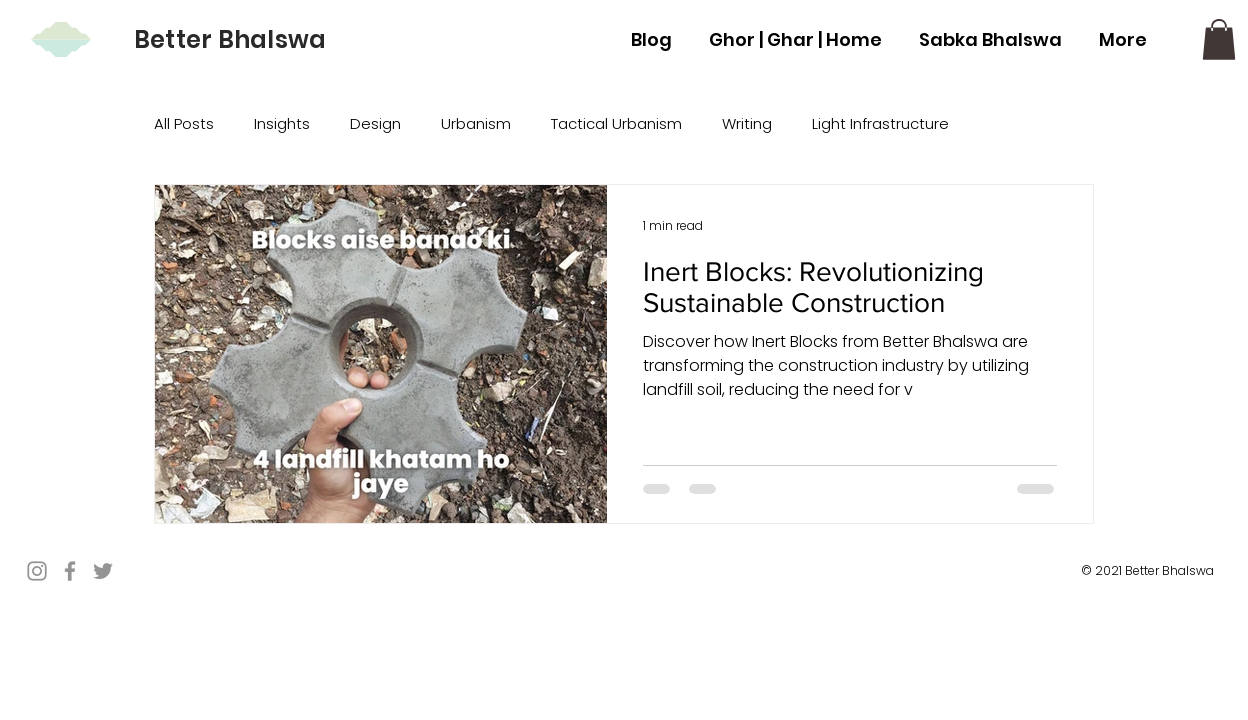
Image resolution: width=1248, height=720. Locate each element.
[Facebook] (70, 571)
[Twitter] (103, 571)
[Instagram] (37, 571)
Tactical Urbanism (616, 123)
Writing (747, 123)
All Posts (184, 123)
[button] (1219, 39)
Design (375, 123)
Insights (282, 123)
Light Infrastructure (880, 123)
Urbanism (476, 123)
